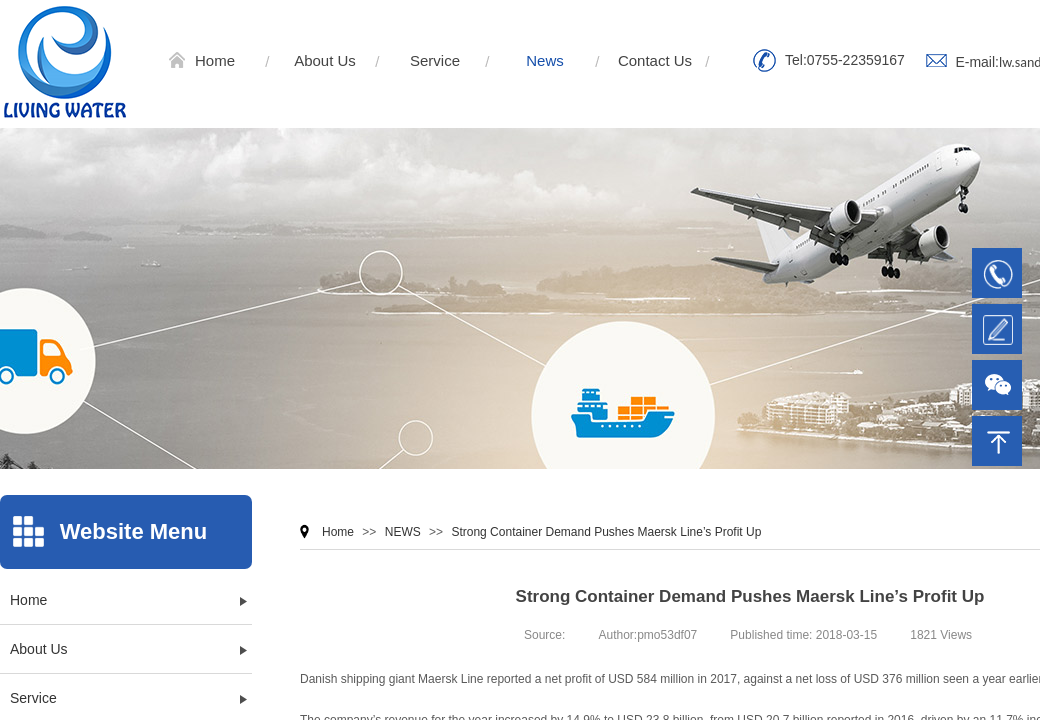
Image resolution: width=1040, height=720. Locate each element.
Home (215, 60)
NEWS (403, 532)
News (545, 60)
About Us (325, 60)
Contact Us (655, 60)
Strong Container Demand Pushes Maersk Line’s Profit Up (606, 532)
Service (435, 60)
